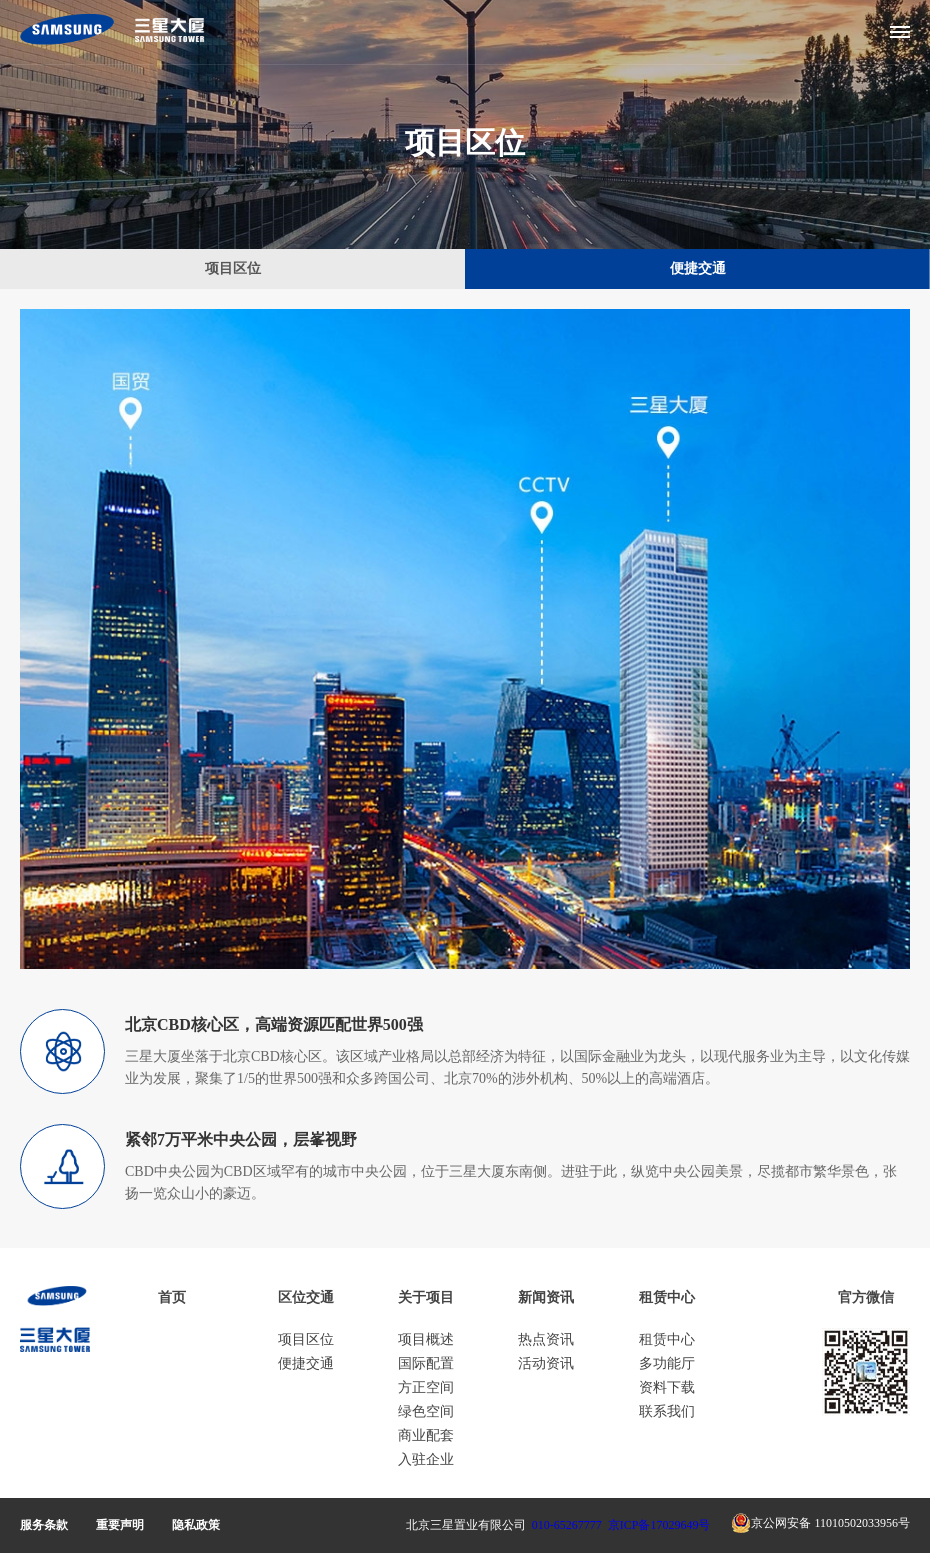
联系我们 (667, 1411)
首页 (172, 1297)
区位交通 (306, 1297)
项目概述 (426, 1339)
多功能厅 (667, 1363)
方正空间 (426, 1387)
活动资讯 (546, 1363)
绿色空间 (426, 1411)
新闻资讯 (546, 1297)
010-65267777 (567, 1525)
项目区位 (233, 268)
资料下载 (667, 1387)
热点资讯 (546, 1339)
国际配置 (426, 1363)
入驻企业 (426, 1459)
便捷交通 (698, 268)
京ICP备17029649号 (659, 1525)
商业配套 (426, 1435)
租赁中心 (667, 1297)
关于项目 (426, 1297)
